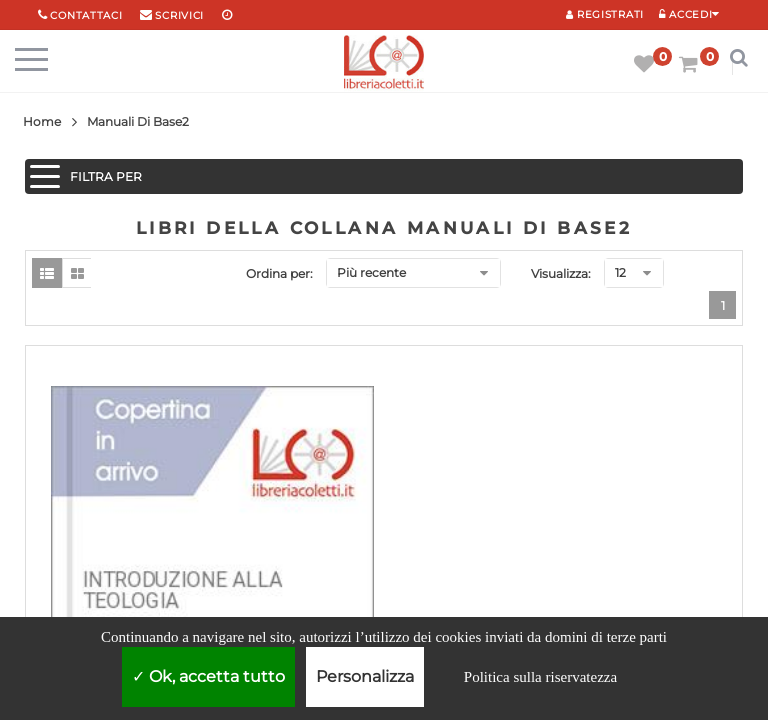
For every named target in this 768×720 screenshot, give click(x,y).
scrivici (179, 15)
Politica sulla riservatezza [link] (540, 677)
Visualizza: (561, 273)
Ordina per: (279, 273)
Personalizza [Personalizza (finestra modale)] (365, 676)
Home (42, 121)
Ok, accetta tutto (208, 676)
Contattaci (86, 15)
